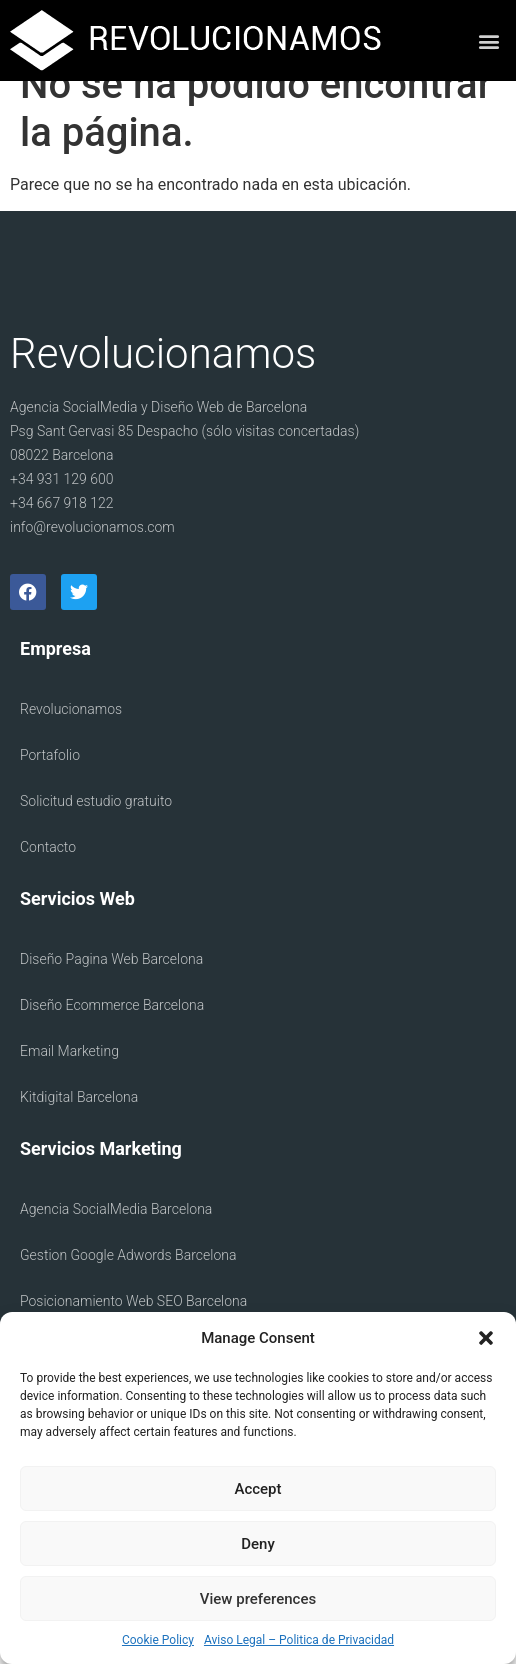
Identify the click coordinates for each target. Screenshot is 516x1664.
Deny (258, 1544)
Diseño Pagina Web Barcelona (111, 987)
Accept (257, 1489)
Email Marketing (69, 1079)
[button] (486, 1338)
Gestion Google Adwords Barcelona (128, 1283)
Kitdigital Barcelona (79, 1125)
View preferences (258, 1599)
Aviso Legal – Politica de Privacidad (299, 1640)
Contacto (48, 875)
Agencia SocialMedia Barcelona (116, 1237)
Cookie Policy (158, 1640)
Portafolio (50, 783)
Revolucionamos (71, 737)
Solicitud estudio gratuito (96, 829)
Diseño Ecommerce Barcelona (112, 1033)
